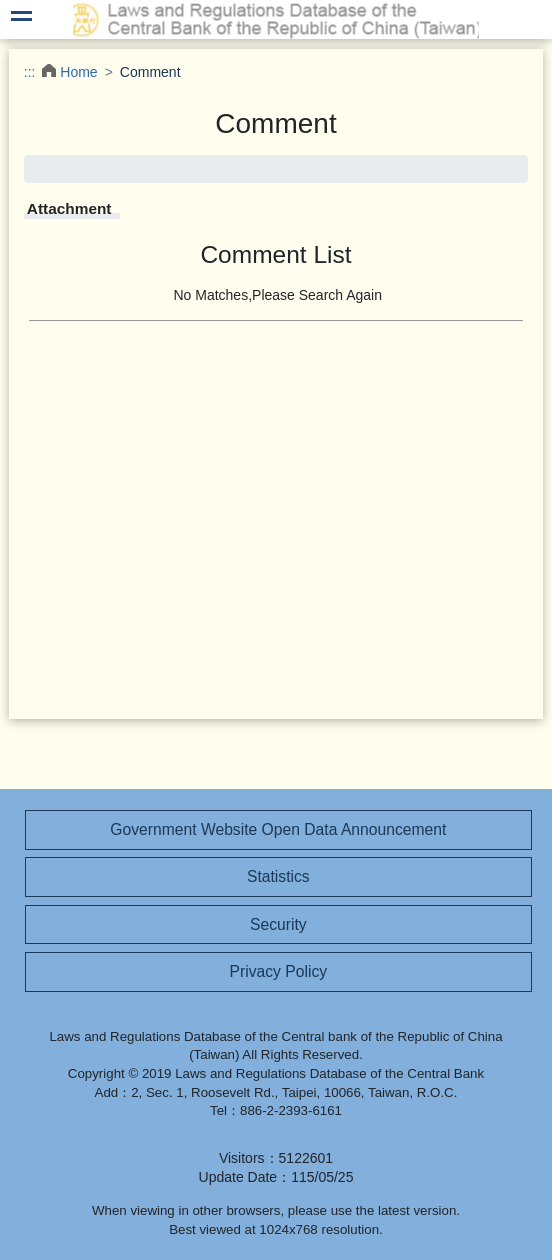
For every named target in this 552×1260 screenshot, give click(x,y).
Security (278, 924)
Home (78, 72)
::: (30, 72)
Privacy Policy (279, 971)
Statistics (278, 876)
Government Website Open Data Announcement (278, 829)
